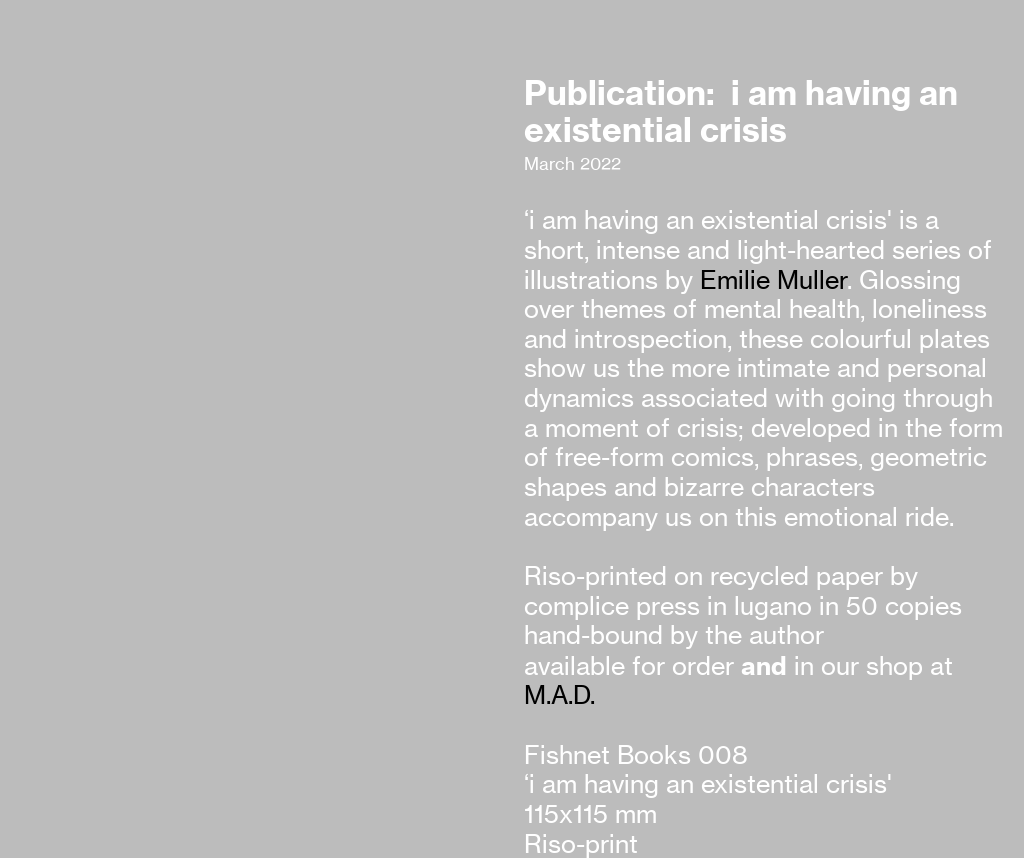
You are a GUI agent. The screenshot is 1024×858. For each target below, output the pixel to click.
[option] (258, 316)
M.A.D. (559, 695)
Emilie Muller (773, 280)
